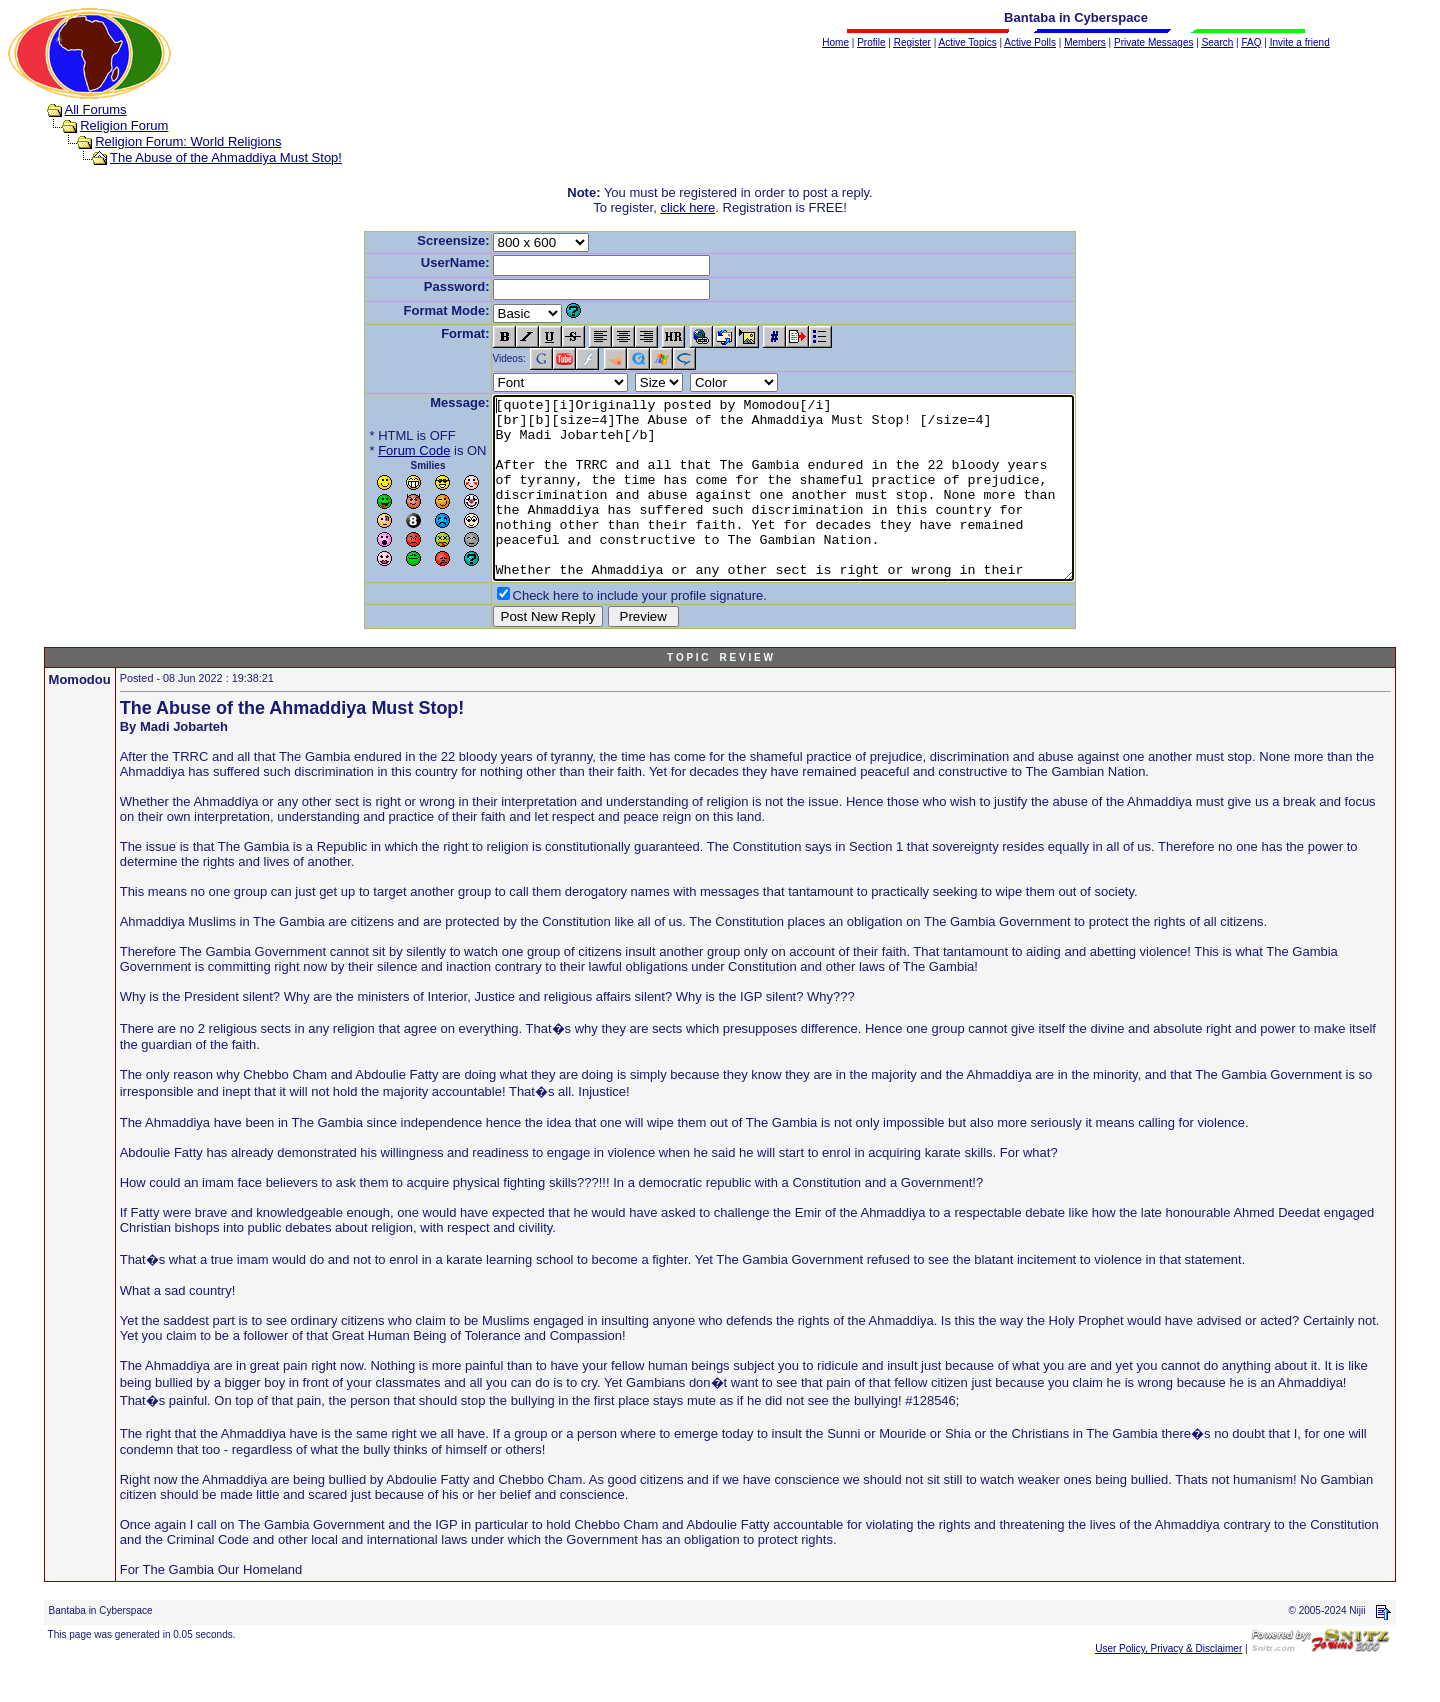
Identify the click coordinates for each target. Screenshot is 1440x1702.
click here (687, 207)
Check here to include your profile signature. (605, 631)
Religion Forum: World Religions (188, 141)
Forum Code (379, 450)
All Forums (96, 109)
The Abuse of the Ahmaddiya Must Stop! (226, 157)
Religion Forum (124, 125)
